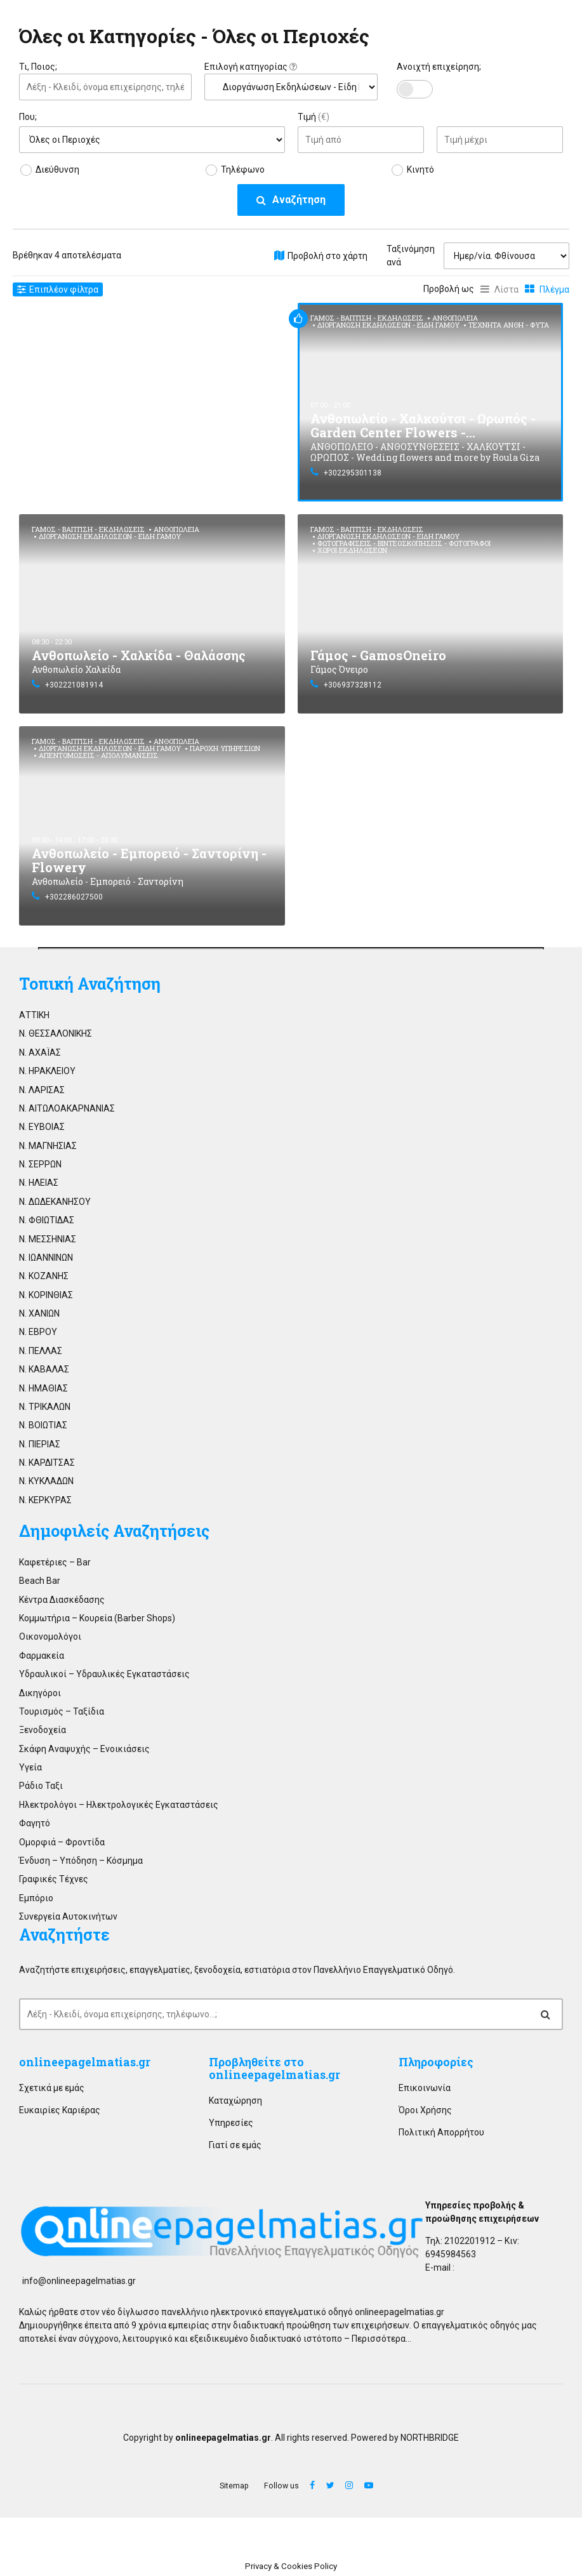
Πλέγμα (554, 289)
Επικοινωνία (425, 2088)
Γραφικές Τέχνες (53, 1879)
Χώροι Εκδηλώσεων (352, 550)
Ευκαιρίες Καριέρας (59, 2110)
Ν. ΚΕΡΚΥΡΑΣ (45, 1500)
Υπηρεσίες (231, 2123)
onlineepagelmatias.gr (84, 2062)
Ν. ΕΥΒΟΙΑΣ (42, 1127)
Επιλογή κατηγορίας (250, 67)
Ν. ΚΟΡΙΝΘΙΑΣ (46, 1295)
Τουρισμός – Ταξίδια (61, 1711)
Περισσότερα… (381, 2339)
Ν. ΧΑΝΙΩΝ (39, 1313)
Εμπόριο (36, 1898)
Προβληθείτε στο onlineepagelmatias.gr (274, 2068)
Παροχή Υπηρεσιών (225, 748)
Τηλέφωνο (243, 169)
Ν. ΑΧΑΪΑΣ (40, 1052)
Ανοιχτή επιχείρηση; (439, 67)
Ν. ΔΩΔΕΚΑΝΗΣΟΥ (55, 1202)
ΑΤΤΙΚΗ (34, 1015)
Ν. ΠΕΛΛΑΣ (40, 1351)
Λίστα (506, 289)
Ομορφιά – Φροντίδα (62, 1842)
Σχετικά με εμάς (51, 2088)
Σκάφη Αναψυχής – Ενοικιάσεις (84, 1749)
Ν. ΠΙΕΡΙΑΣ (39, 1444)
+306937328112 (352, 685)
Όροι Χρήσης (425, 2110)
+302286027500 (74, 897)
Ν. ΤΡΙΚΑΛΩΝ (44, 1407)
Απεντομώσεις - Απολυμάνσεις (98, 755)
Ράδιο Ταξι (41, 1786)
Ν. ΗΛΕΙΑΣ (38, 1183)
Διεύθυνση (57, 169)
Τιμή (313, 117)
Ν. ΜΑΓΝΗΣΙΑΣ (48, 1146)
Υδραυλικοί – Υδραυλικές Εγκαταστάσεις (104, 1674)
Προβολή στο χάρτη (327, 256)
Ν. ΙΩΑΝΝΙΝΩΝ (46, 1257)
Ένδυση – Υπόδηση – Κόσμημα (81, 1861)
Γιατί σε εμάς (235, 2145)
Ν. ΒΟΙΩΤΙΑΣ (43, 1425)
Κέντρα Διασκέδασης (62, 1600)
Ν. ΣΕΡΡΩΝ (40, 1164)
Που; (28, 117)
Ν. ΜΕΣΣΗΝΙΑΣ (47, 1239)
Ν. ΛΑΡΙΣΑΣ (42, 1090)
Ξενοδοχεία (42, 1730)
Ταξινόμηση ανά (411, 255)
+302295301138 (352, 472)
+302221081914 (74, 685)
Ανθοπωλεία (455, 317)
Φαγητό (34, 1823)
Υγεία (30, 1767)
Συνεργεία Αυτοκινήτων (68, 1916)
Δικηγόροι (40, 1693)
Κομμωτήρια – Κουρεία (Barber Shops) (97, 1618)
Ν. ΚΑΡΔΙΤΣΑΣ (47, 1462)
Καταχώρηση (235, 2100)
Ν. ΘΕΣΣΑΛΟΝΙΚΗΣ (55, 1033)
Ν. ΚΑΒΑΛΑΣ (44, 1369)
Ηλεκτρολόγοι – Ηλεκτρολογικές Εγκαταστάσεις (118, 1805)
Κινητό (420, 169)
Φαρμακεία (41, 1655)
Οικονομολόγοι (50, 1636)
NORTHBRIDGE (429, 2438)
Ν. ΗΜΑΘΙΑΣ (43, 1388)
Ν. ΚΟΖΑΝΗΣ (44, 1276)
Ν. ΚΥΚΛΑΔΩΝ (46, 1481)
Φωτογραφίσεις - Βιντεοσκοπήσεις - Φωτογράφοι (404, 543)
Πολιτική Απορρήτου (441, 2132)
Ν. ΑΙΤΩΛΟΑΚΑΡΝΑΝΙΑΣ (67, 1108)
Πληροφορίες (436, 2062)
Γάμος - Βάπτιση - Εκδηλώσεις (366, 317)
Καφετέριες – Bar (55, 1562)
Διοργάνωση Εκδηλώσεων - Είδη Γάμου (388, 324)
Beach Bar (39, 1581)
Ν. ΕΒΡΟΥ (38, 1332)
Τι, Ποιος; (38, 67)
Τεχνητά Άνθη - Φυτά (508, 324)
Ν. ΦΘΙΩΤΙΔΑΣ (46, 1220)
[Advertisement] (152, 392)
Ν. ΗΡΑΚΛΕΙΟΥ (47, 1071)
